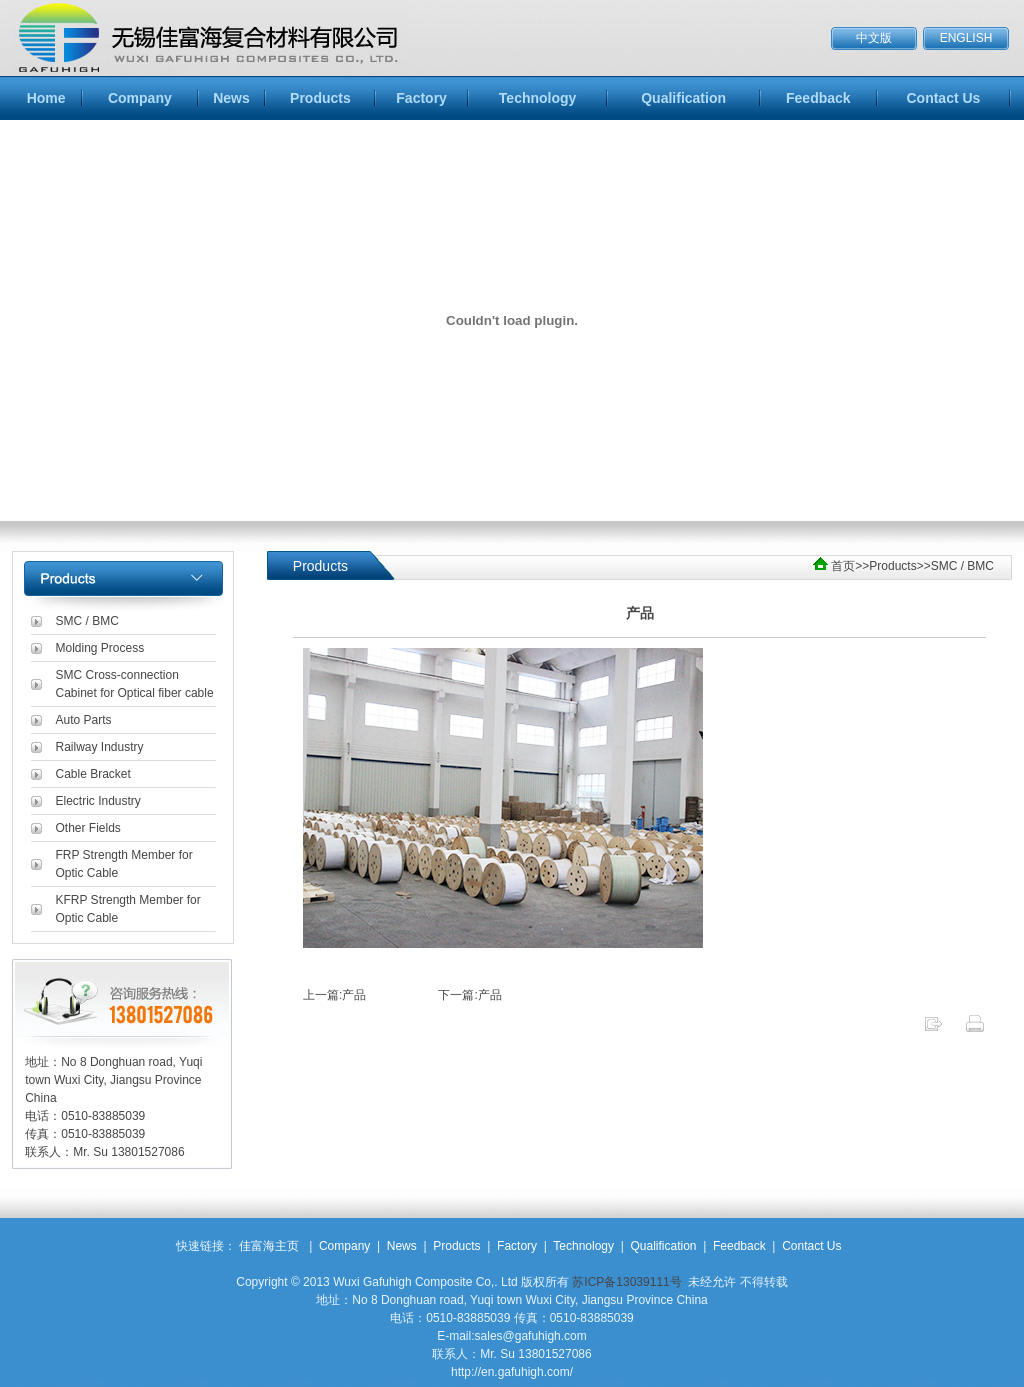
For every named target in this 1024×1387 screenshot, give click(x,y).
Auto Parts (84, 720)
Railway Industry (100, 747)
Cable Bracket (93, 774)
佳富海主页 (269, 1246)
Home (46, 98)
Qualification (683, 98)
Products (320, 98)
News (231, 98)
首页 (843, 566)
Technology (538, 98)
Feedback (818, 98)
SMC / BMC (87, 621)
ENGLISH (966, 38)
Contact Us (943, 98)
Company (140, 98)
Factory (421, 98)
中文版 (874, 38)
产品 (354, 995)
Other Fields (88, 828)
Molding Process (100, 648)
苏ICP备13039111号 (626, 1282)
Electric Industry (98, 801)
